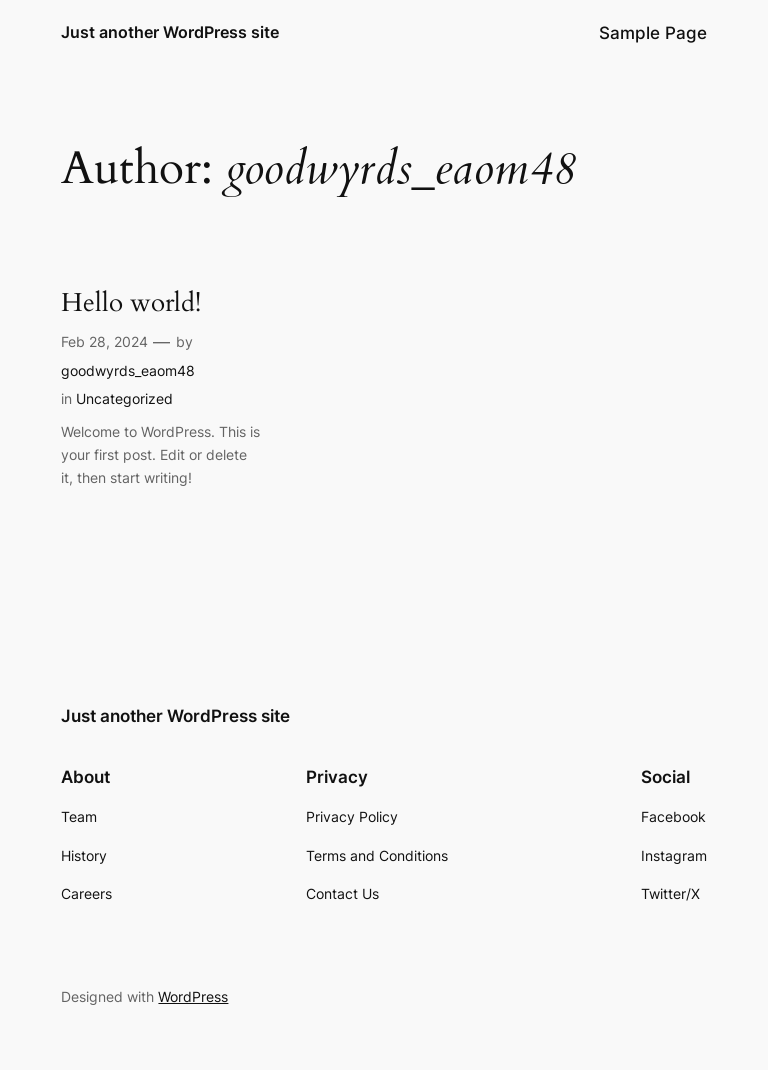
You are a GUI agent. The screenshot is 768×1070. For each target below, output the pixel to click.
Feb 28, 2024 (104, 341)
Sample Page (653, 33)
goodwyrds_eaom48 (128, 370)
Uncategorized (124, 398)
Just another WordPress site (170, 32)
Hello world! (131, 303)
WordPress (193, 996)
